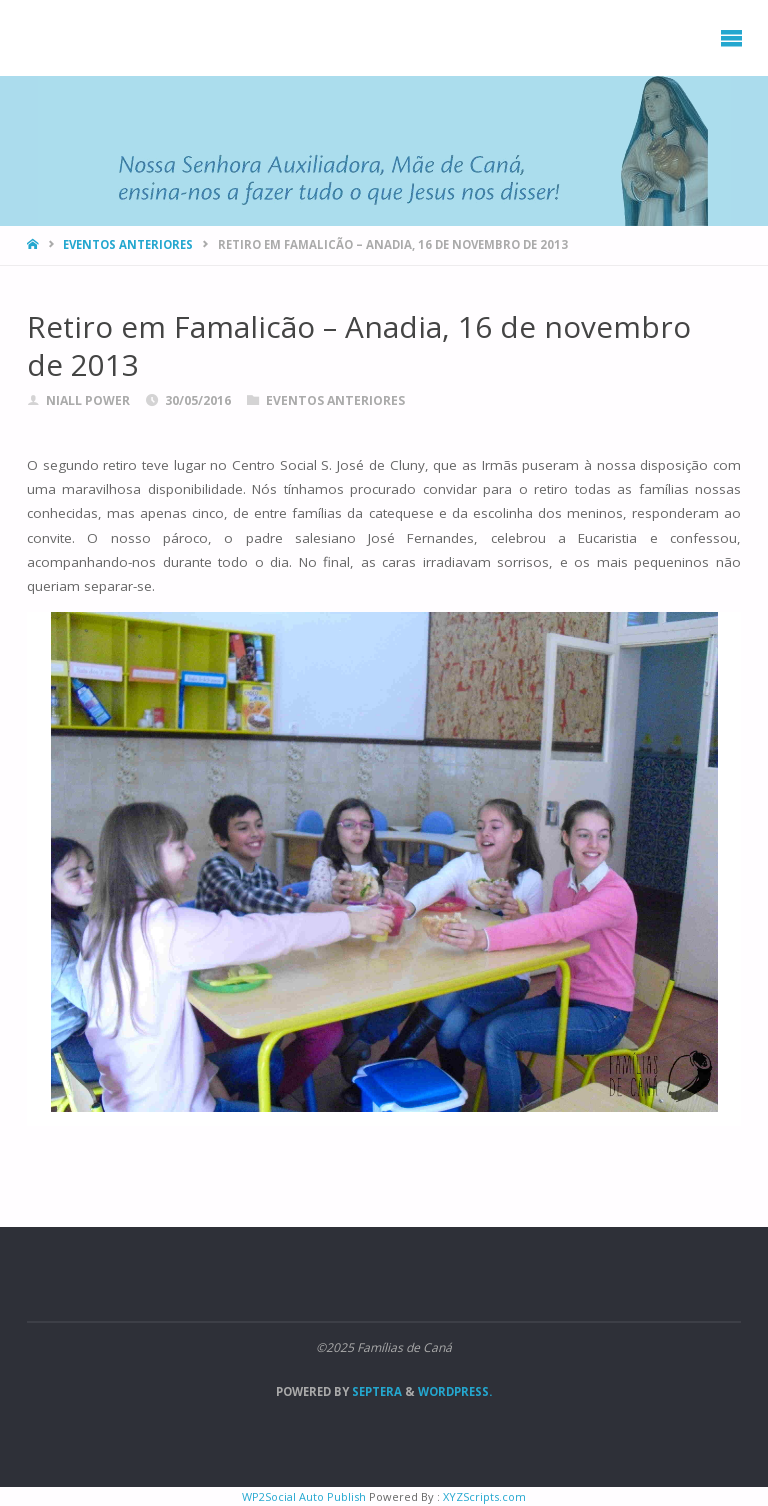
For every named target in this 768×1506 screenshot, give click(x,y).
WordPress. (455, 1391)
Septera (375, 1391)
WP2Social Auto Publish (304, 1496)
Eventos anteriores (128, 244)
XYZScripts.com (484, 1496)
